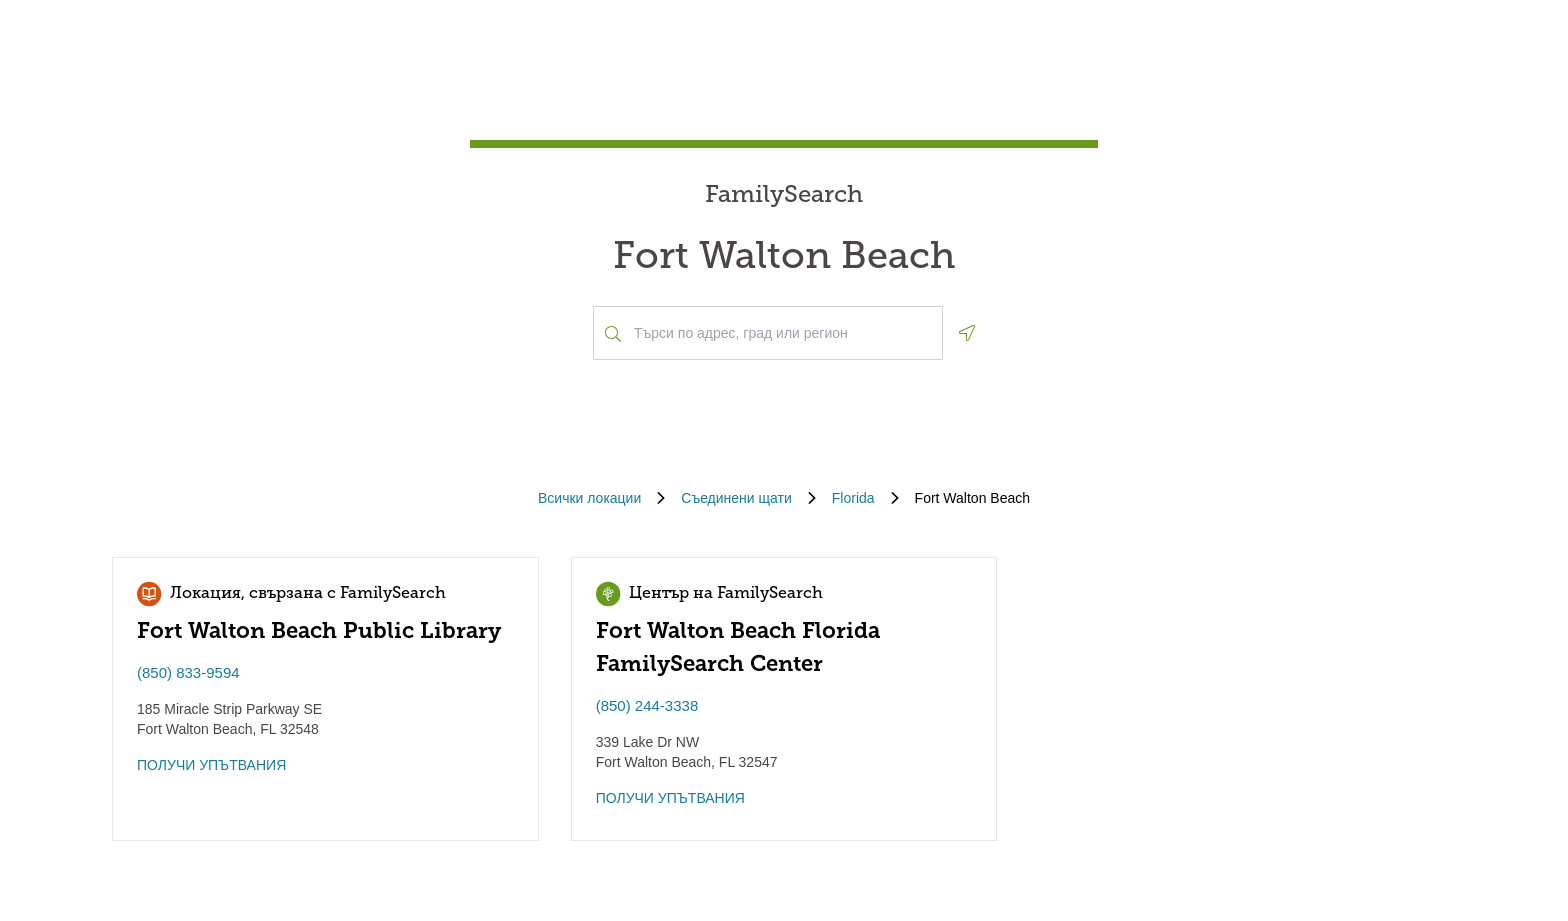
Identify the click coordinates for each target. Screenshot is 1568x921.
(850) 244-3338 (647, 705)
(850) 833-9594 (188, 672)
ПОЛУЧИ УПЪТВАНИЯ (211, 765)
